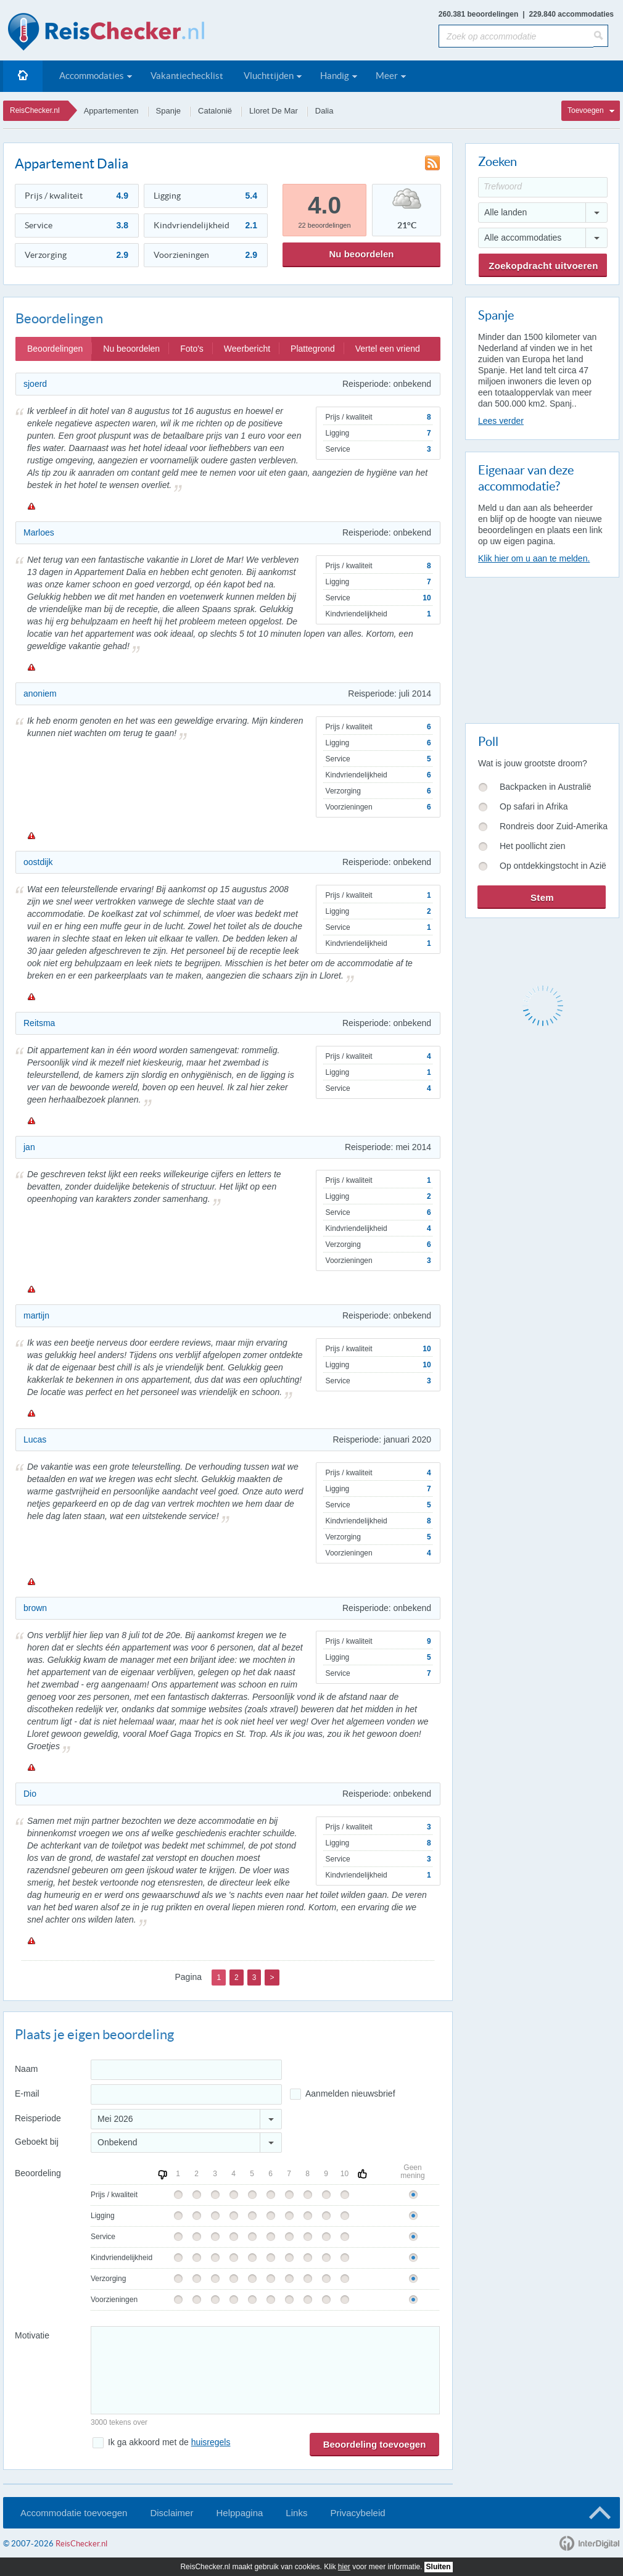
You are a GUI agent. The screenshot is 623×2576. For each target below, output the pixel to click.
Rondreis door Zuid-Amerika (554, 826)
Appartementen (111, 110)
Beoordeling (38, 2173)
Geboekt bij (37, 2142)
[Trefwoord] (543, 187)
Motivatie (32, 2335)
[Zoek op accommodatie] (516, 36)
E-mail (27, 2093)
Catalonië (215, 110)
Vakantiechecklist (187, 75)
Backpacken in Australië (546, 787)
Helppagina (239, 2513)
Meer (387, 75)
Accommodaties (91, 75)
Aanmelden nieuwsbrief (350, 2093)
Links (296, 2513)
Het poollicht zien (533, 846)
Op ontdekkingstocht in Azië (553, 866)
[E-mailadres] (186, 2094)
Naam (26, 2069)
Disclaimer (171, 2513)
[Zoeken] (600, 36)
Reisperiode (38, 2118)
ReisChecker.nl (35, 110)
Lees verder (501, 421)
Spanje (168, 110)
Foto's (192, 349)
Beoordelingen (55, 349)
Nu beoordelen (361, 254)
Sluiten (438, 2566)
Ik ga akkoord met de (169, 2442)
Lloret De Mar (273, 110)
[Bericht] (265, 2370)
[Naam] (186, 2070)
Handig (334, 75)
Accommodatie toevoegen (73, 2513)
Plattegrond (313, 349)
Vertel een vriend (387, 349)
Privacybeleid (357, 2513)
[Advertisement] (541, 648)
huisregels (211, 2442)
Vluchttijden (269, 75)
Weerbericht (247, 349)
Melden (31, 506)
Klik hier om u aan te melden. (534, 558)
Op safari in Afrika (534, 806)
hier (344, 2566)
